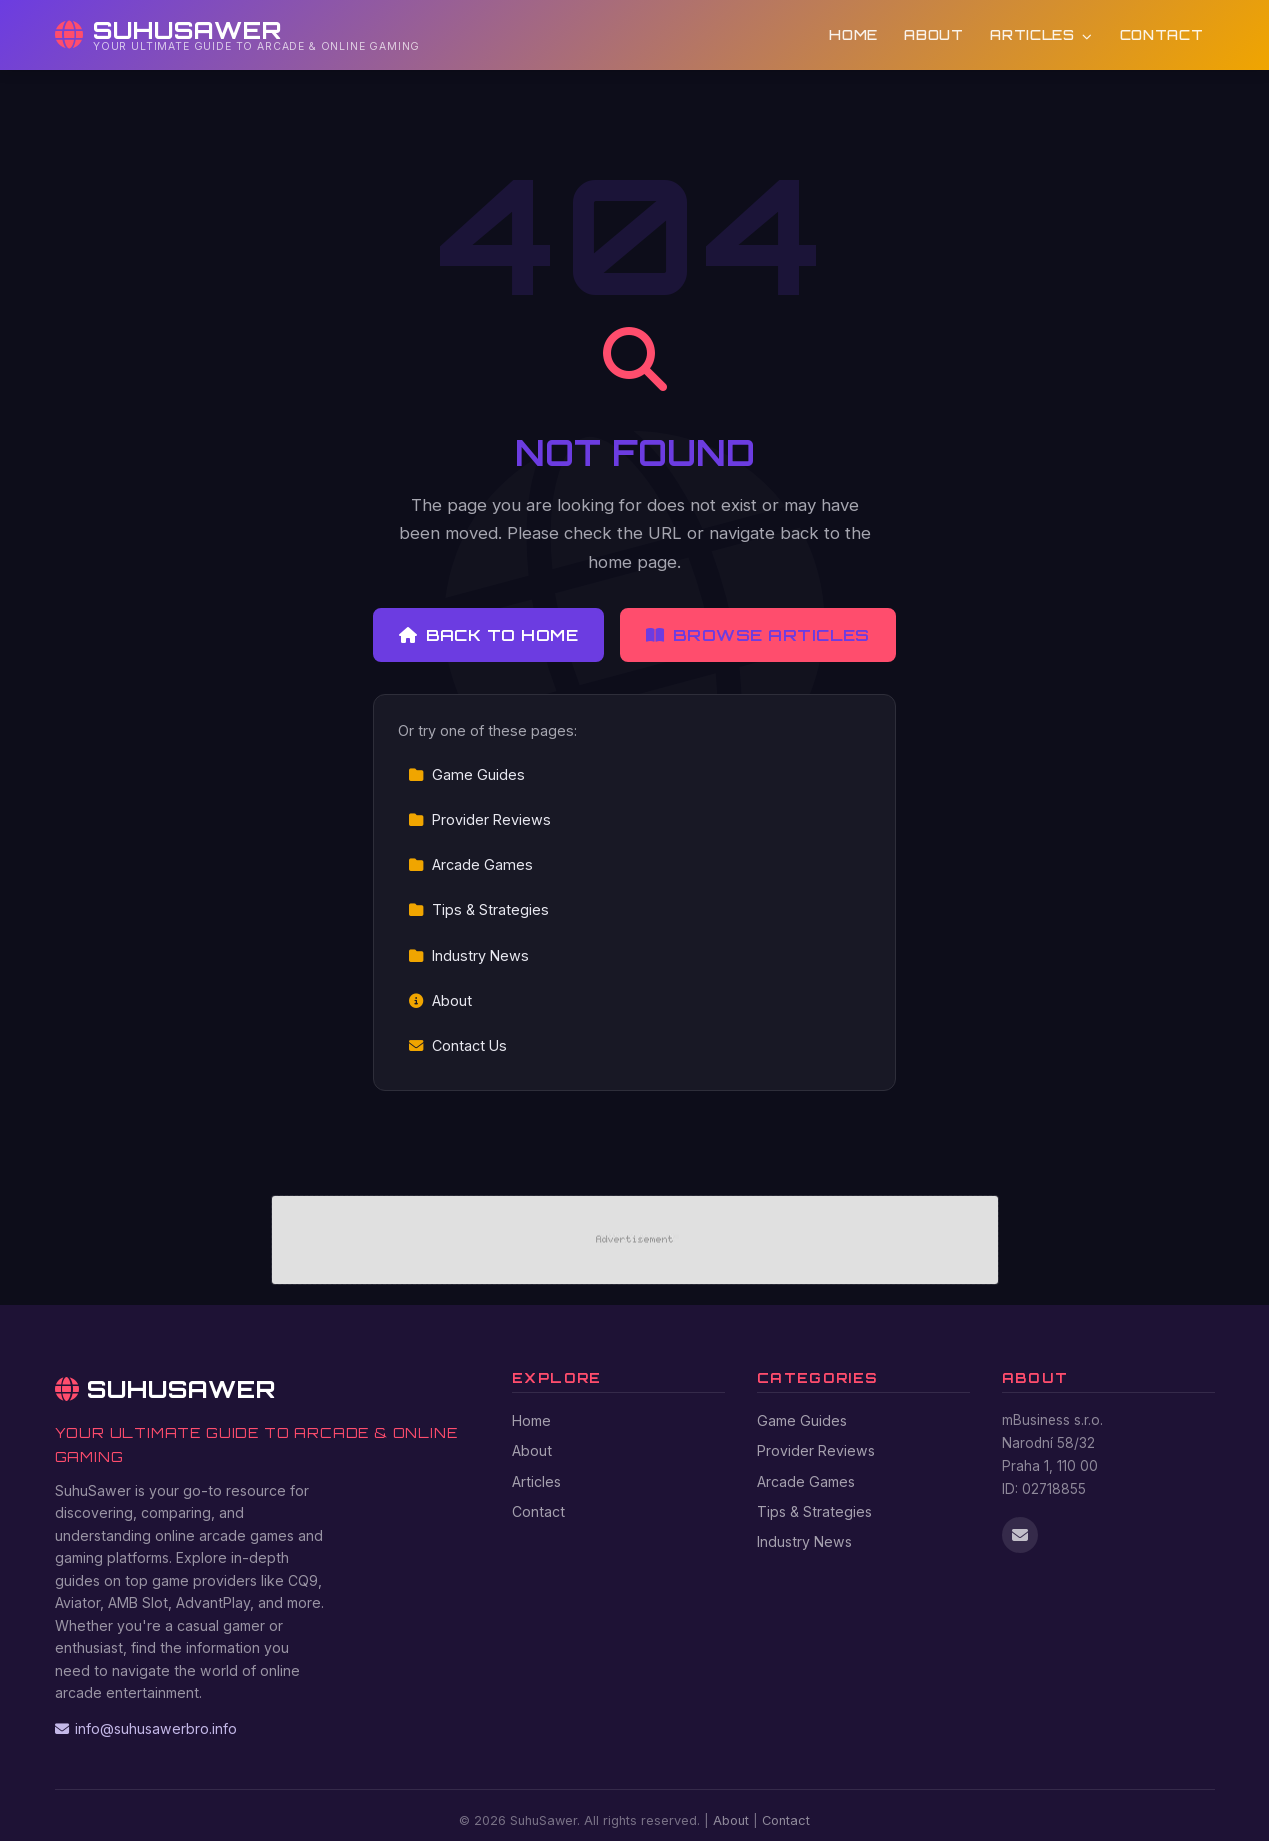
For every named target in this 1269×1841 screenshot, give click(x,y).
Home (853, 34)
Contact (1162, 34)
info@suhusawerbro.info (146, 1728)
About (933, 34)
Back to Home (488, 635)
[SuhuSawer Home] (238, 35)
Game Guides (466, 774)
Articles (1041, 34)
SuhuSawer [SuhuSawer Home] (166, 1389)
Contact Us (457, 1045)
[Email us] (1020, 1535)
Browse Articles (758, 635)
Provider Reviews (479, 819)
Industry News (468, 955)
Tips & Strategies (478, 909)
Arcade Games (470, 864)
